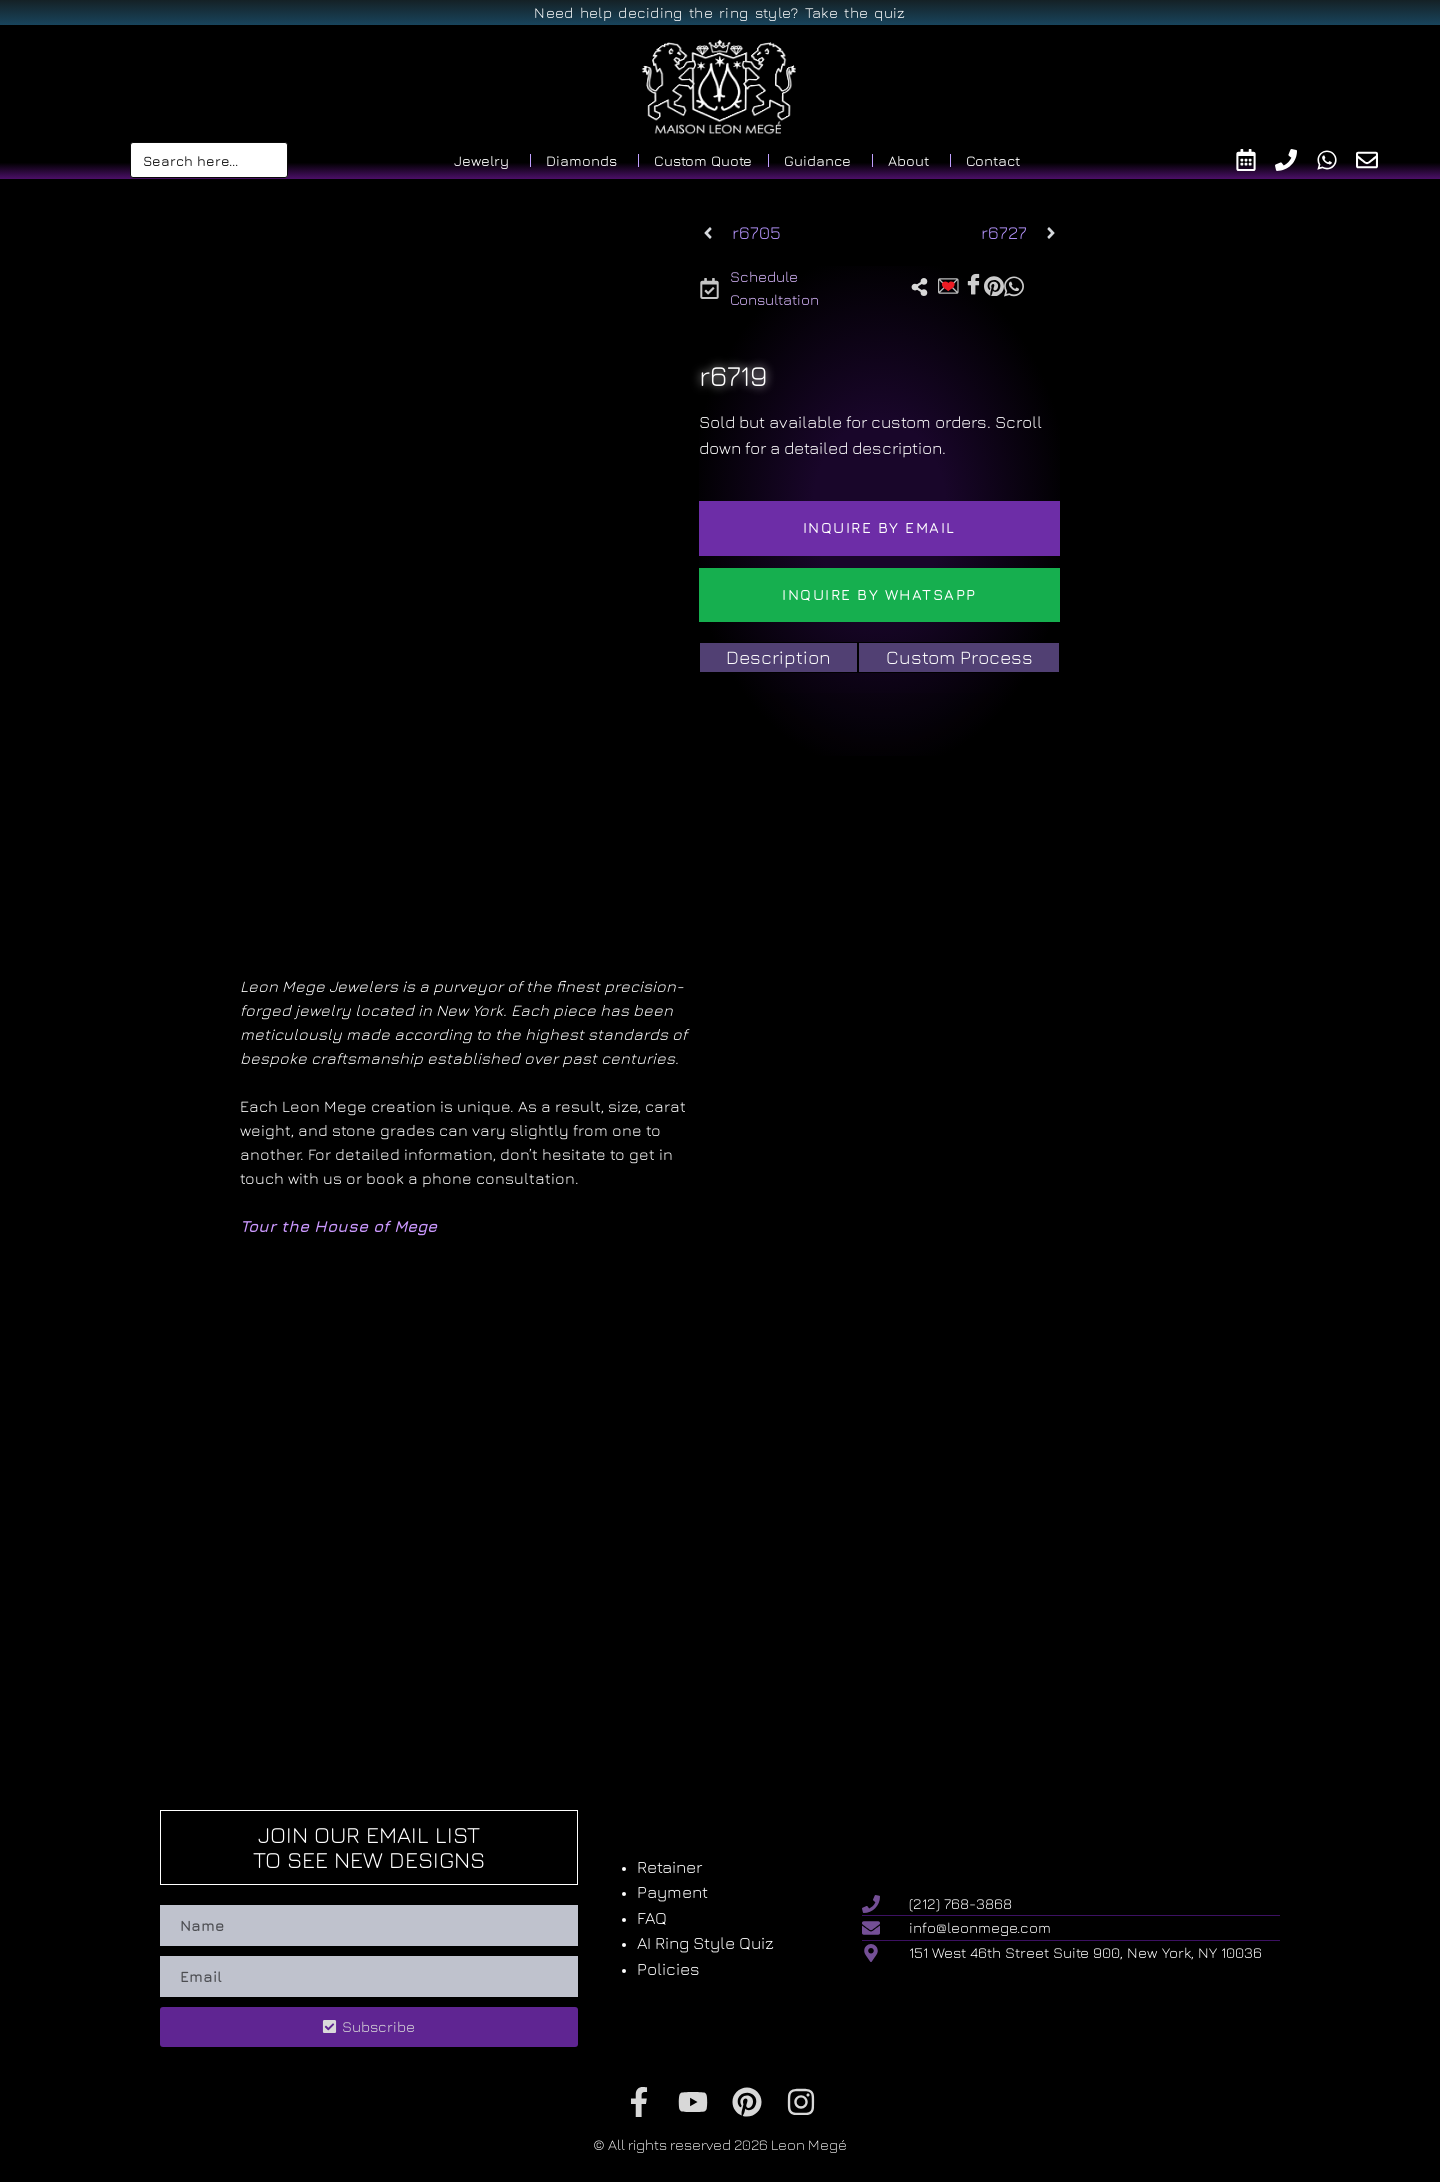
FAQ (652, 1918)
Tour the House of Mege (338, 1226)
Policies (668, 1969)
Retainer (669, 1867)
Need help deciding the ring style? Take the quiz (719, 12)
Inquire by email (879, 527)
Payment (672, 1892)
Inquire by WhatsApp (879, 594)
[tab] (779, 657)
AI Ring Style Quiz (705, 1943)
